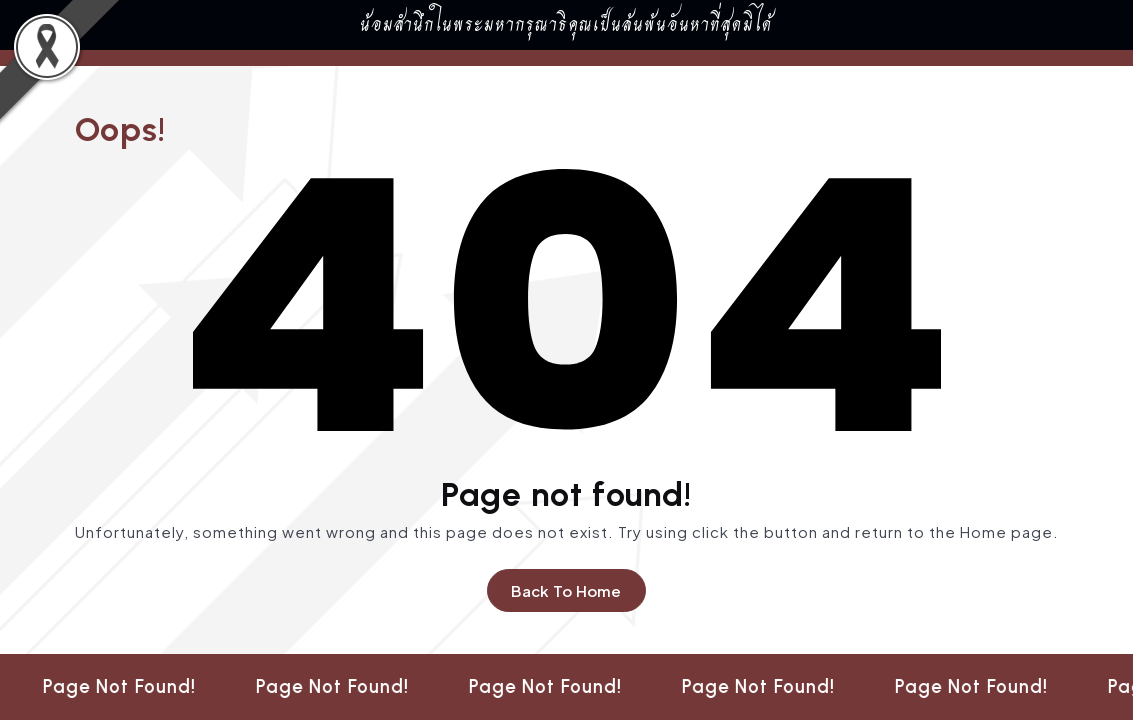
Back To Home (566, 590)
